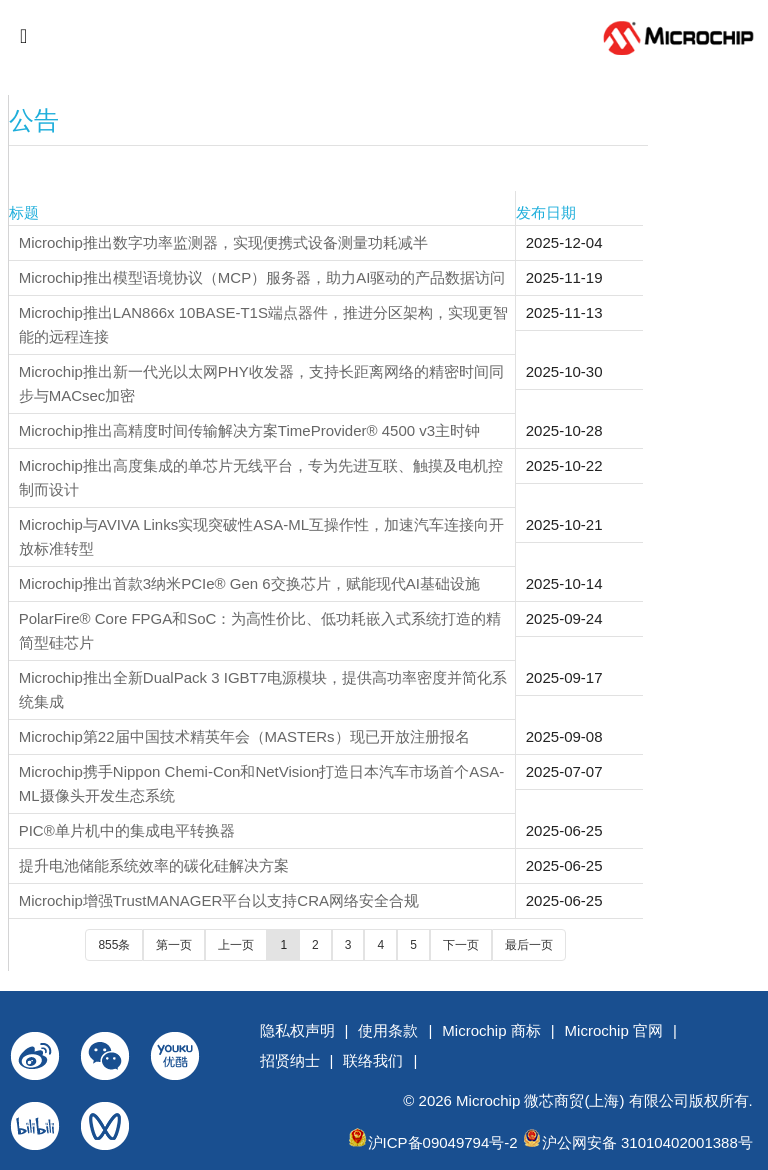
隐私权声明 (297, 1030)
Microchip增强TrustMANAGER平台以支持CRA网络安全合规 (219, 900)
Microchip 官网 (614, 1030)
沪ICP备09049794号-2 (443, 1142)
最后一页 (529, 945)
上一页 (236, 945)
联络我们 (373, 1060)
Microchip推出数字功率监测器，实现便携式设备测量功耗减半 (223, 242)
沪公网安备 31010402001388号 (647, 1142)
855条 (114, 945)
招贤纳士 (290, 1060)
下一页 (461, 945)
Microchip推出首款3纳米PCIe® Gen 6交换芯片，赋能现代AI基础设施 (249, 583)
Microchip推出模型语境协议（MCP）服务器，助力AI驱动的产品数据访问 (262, 277)
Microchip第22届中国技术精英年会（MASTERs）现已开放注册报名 (244, 736)
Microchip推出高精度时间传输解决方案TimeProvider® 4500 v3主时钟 (249, 430)
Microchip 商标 (491, 1030)
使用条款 (388, 1030)
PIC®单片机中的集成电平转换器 (127, 830)
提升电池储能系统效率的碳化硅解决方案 (154, 865)
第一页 (174, 945)
